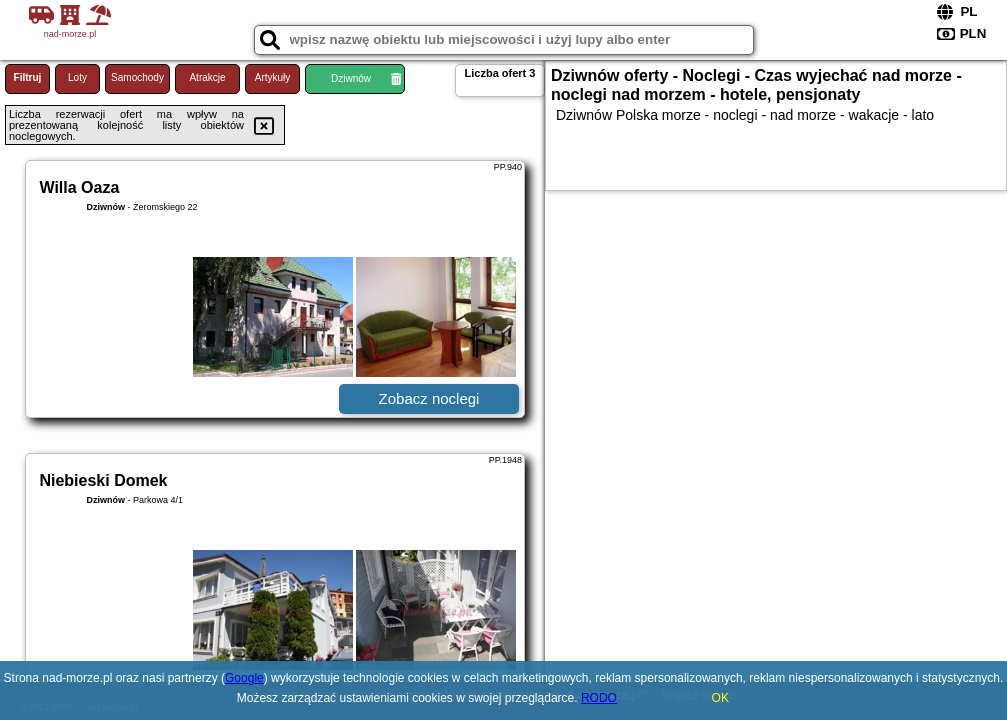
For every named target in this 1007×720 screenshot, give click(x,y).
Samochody (137, 77)
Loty (77, 77)
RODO (599, 698)
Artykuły (273, 77)
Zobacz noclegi (429, 398)
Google (244, 678)
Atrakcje (207, 77)
